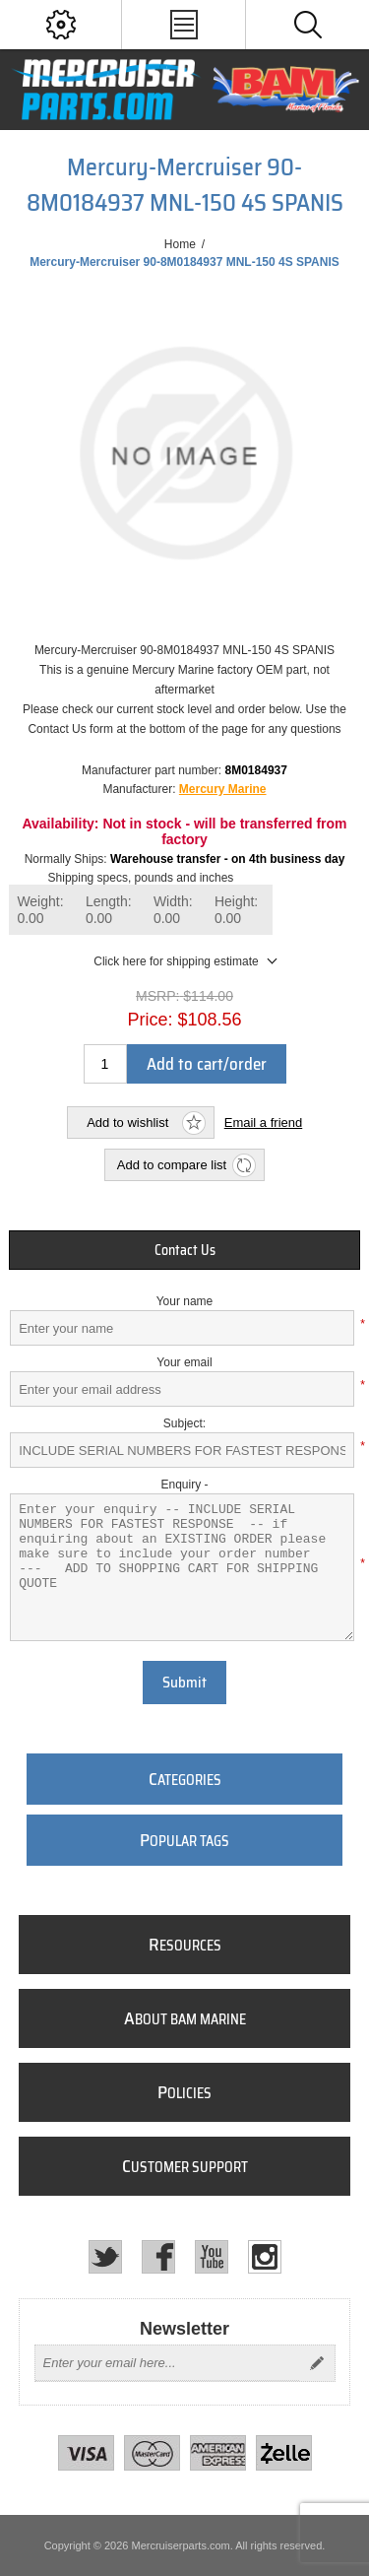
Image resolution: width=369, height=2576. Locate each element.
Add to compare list (171, 1164)
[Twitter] (105, 2257)
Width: (173, 909)
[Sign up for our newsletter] (167, 2363)
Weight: (40, 909)
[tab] (184, 1250)
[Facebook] (158, 2257)
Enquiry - (184, 1484)
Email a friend (263, 1122)
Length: (109, 909)
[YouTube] (211, 2257)
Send (317, 2363)
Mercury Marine (223, 789)
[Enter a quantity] (105, 1064)
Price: (149, 1018)
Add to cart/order (207, 1064)
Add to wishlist (127, 1122)
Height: (236, 909)
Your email (184, 1362)
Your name (185, 1301)
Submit (184, 1682)
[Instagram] (264, 2257)
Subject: (184, 1423)
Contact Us (184, 1250)
